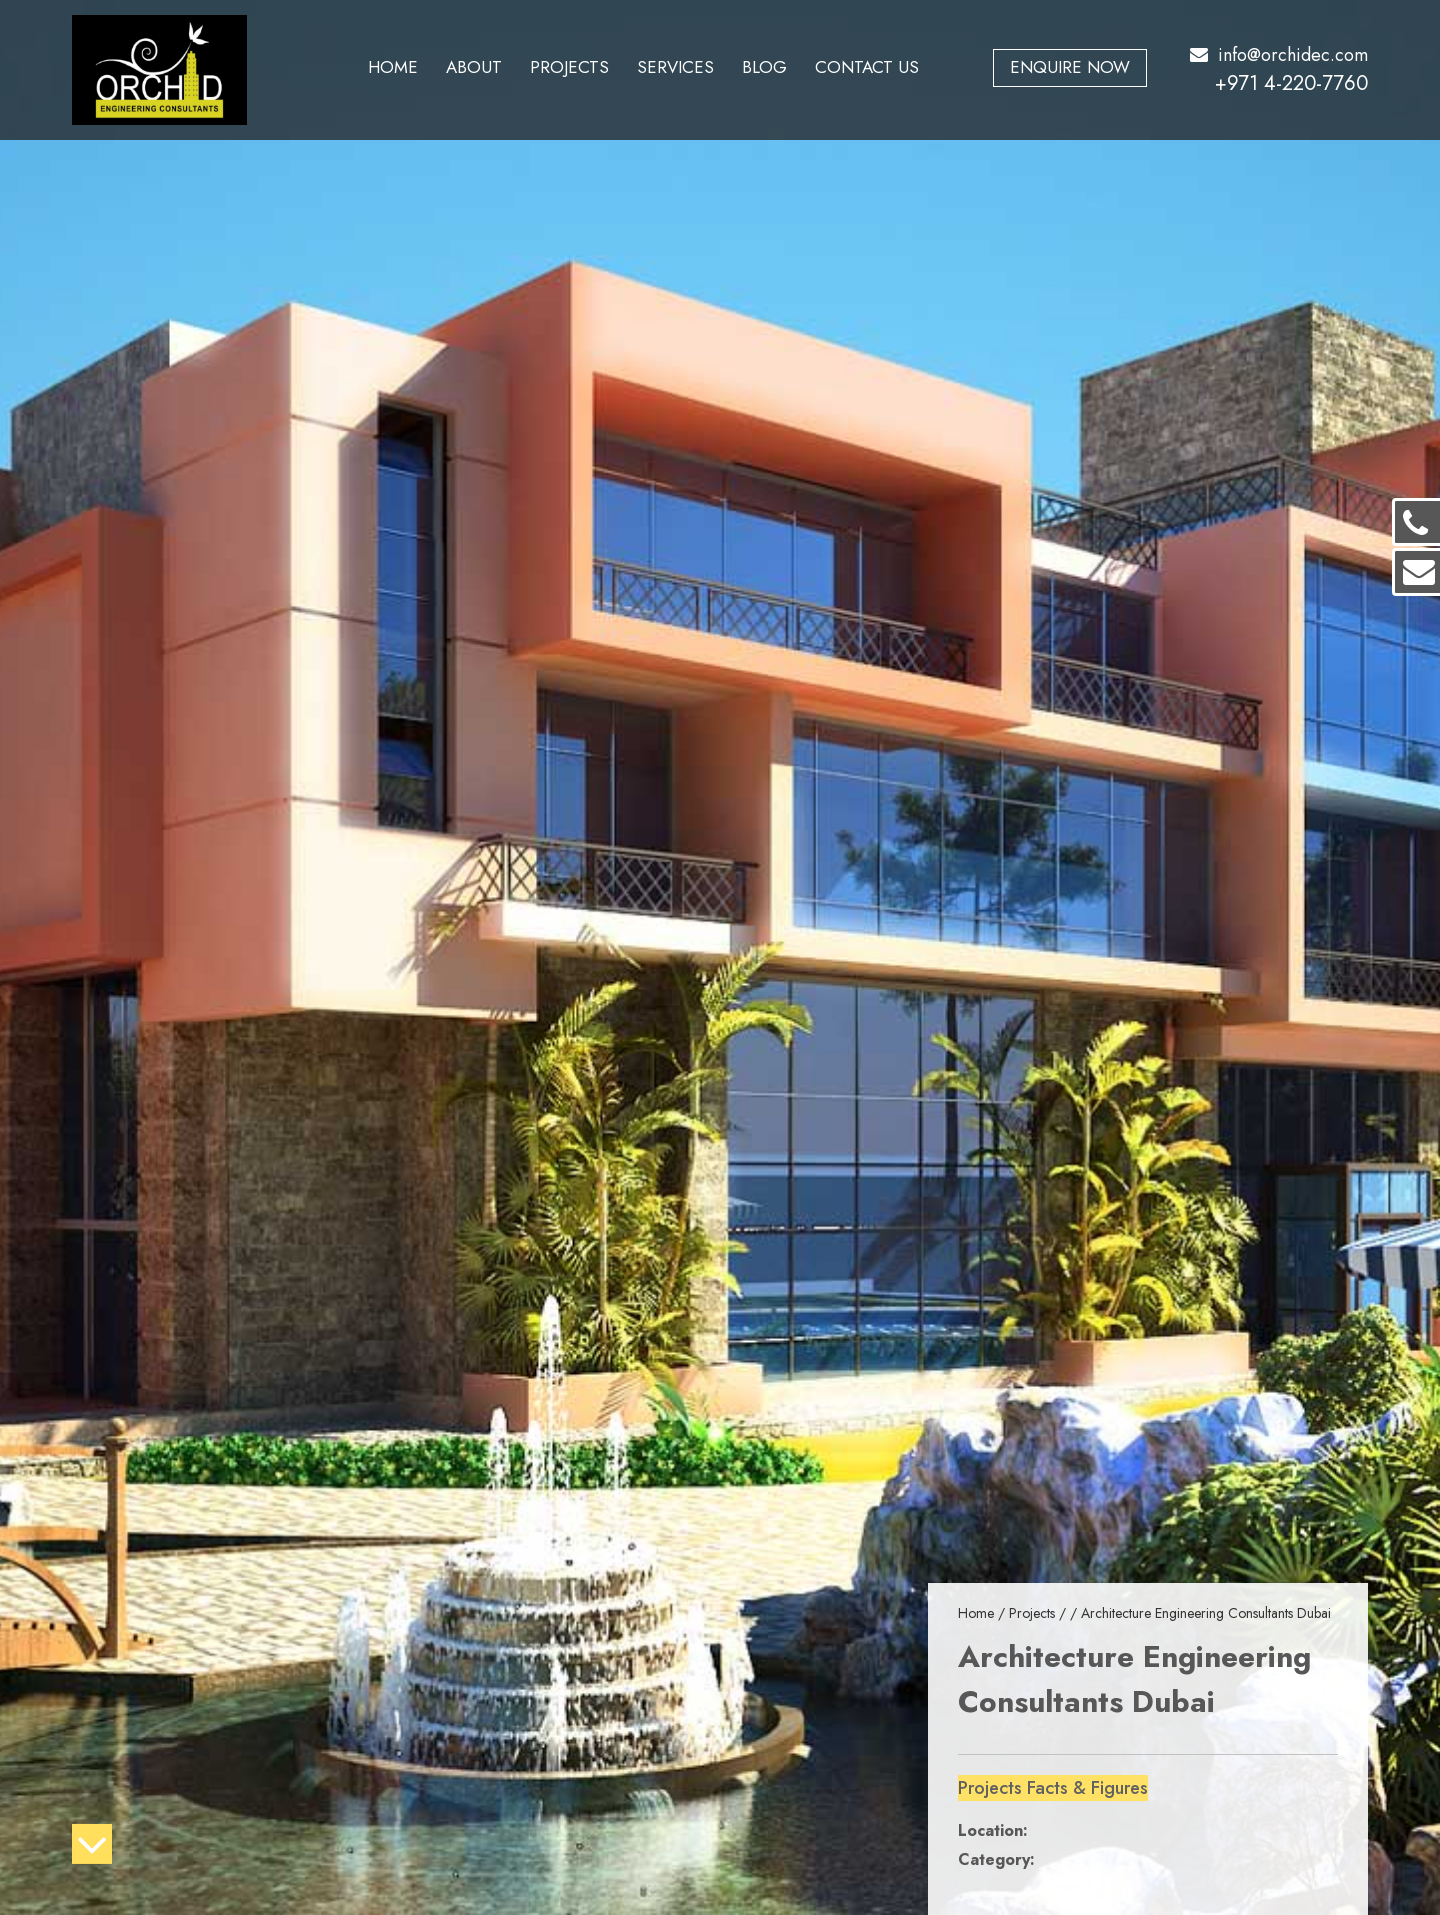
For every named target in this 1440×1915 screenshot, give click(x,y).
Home (393, 67)
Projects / (1039, 1613)
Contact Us (867, 67)
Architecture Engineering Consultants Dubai (1206, 1613)
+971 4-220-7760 (1291, 83)
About (474, 67)
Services (675, 67)
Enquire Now (1070, 67)
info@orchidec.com (1279, 55)
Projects (569, 67)
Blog (764, 67)
